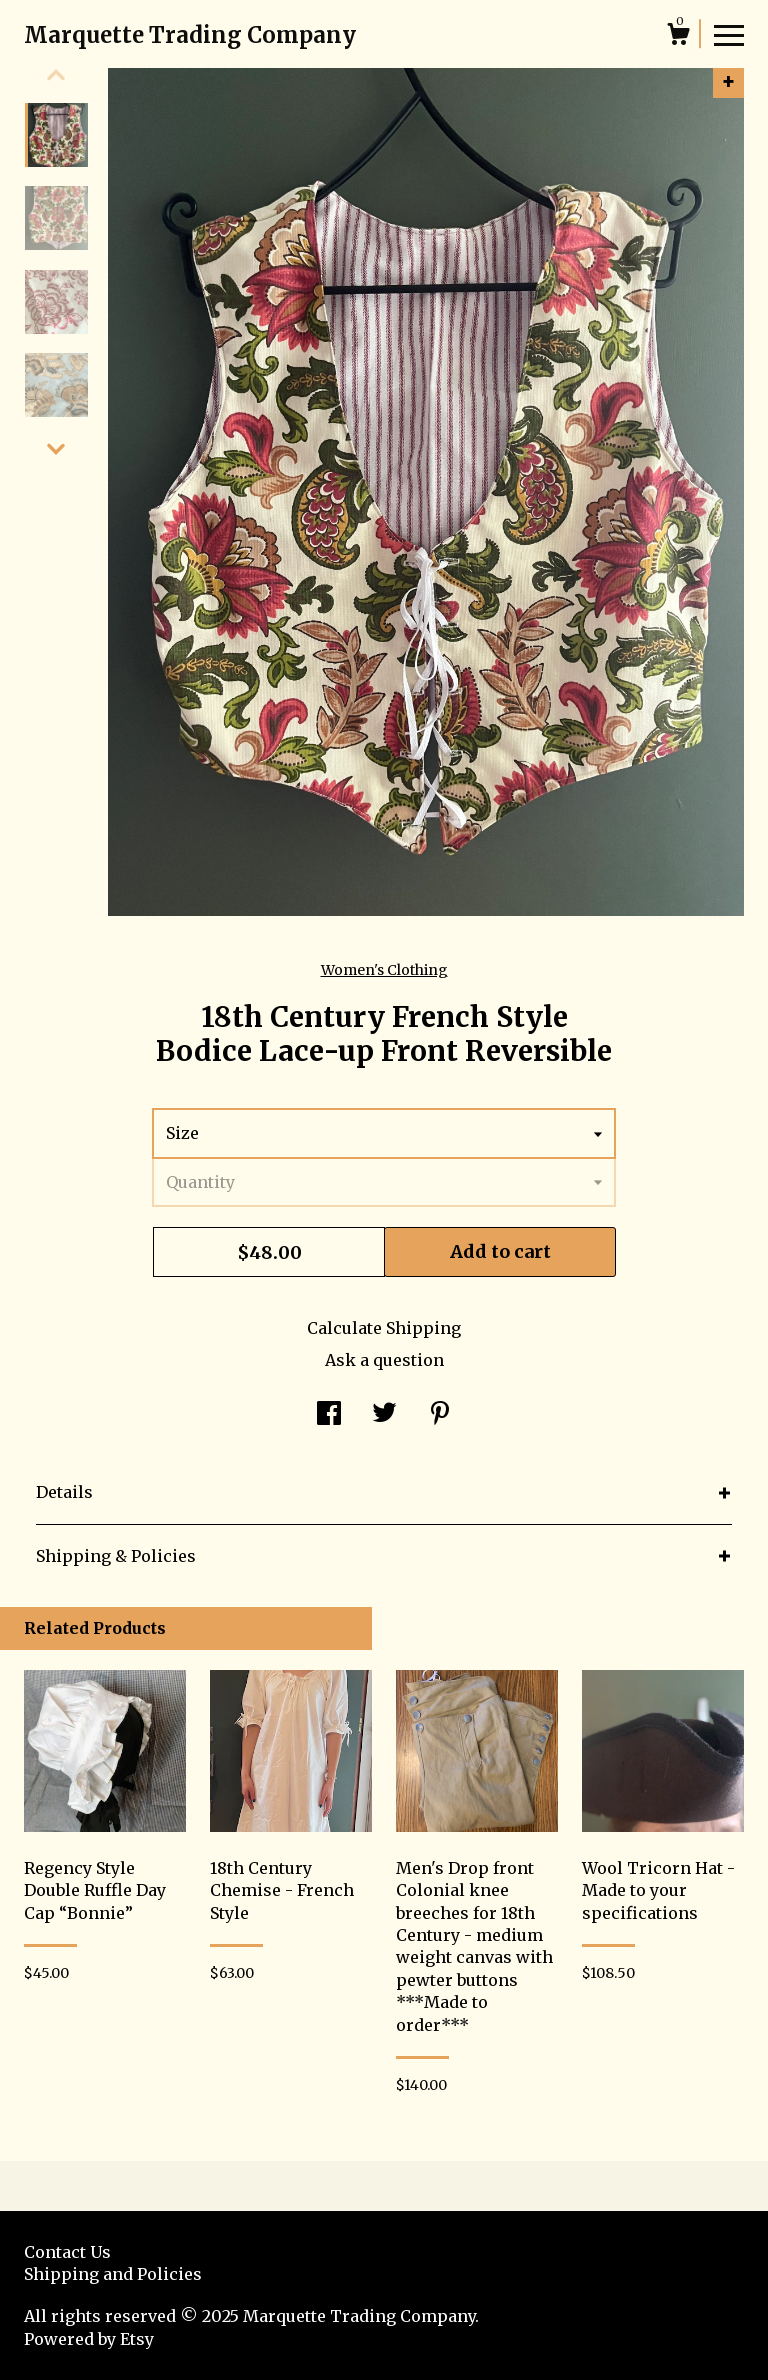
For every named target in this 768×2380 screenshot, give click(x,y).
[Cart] (678, 37)
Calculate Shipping (384, 1328)
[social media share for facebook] (329, 1415)
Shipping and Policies (113, 2274)
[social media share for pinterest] (440, 1415)
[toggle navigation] (729, 34)
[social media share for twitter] (384, 1415)
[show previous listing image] (56, 75)
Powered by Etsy (89, 2339)
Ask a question (384, 1360)
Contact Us (67, 2252)
